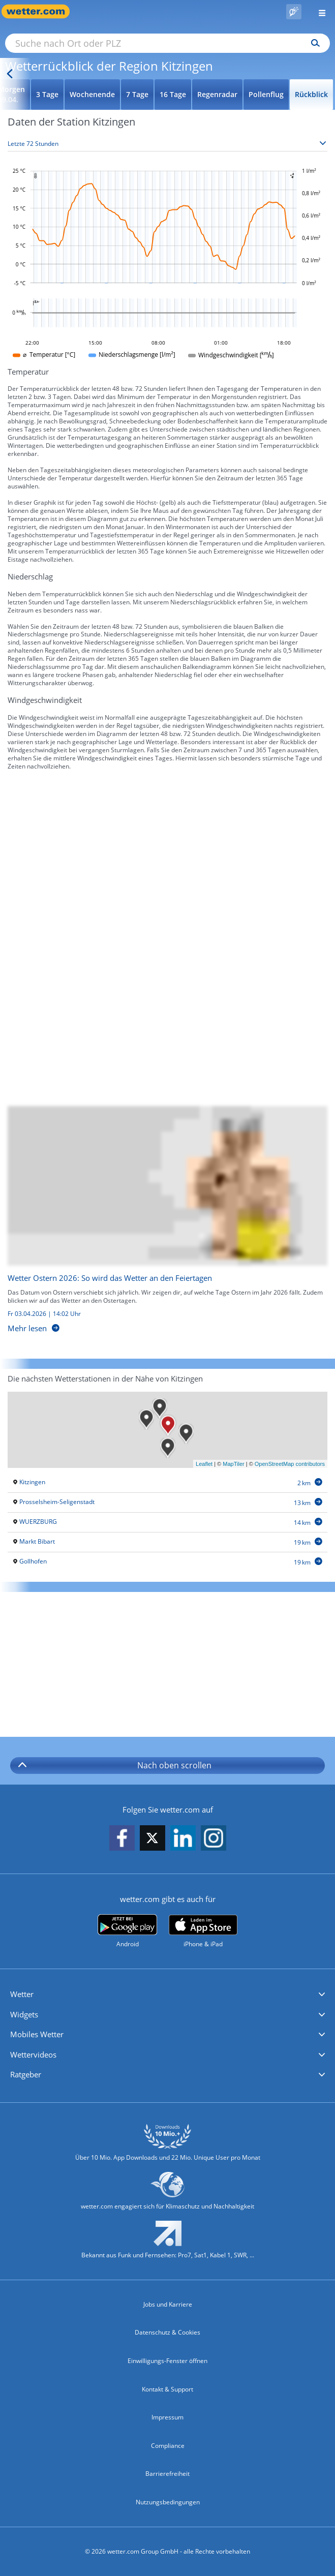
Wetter (22, 1994)
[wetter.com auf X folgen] (152, 1840)
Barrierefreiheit (167, 2473)
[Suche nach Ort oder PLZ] (167, 43)
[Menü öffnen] (318, 11)
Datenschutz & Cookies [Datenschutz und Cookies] (167, 2332)
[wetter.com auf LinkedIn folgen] (183, 1838)
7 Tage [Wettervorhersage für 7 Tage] (137, 94)
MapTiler (233, 1464)
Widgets (24, 2014)
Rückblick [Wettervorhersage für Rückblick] (311, 94)
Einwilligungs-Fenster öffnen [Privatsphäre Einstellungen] (167, 2360)
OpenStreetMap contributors (290, 1464)
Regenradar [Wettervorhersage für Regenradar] (217, 94)
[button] (167, 1994)
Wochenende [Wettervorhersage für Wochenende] (92, 94)
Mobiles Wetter (37, 2034)
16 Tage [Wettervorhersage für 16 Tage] (173, 94)
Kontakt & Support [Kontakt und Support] (167, 2389)
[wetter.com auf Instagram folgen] (213, 1838)
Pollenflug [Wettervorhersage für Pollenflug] (266, 94)
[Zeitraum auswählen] (167, 144)
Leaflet (204, 1464)
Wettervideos (33, 2054)
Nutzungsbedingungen (168, 2502)
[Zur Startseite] (40, 11)
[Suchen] (313, 43)
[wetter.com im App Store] (203, 1931)
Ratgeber (25, 2074)
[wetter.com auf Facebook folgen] (122, 1838)
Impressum (167, 2417)
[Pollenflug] (293, 11)
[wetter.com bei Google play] (127, 1931)
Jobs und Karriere (167, 2304)
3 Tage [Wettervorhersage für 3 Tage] (47, 94)
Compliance (168, 2445)
